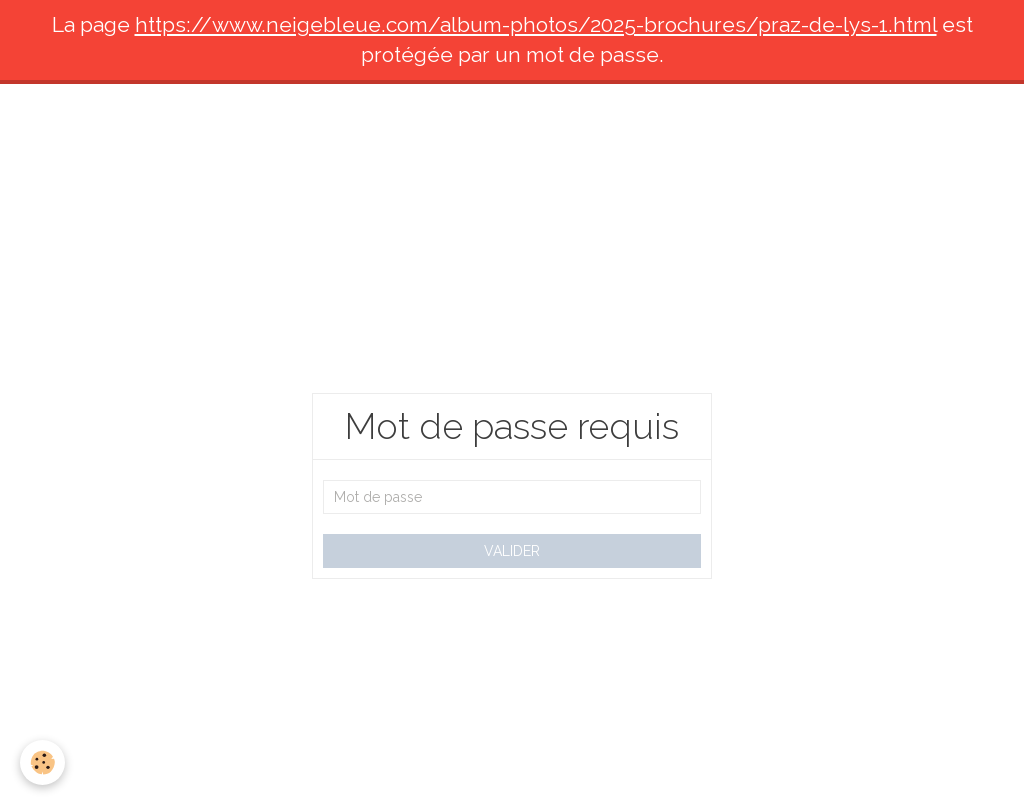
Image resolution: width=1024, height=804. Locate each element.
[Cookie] (42, 762)
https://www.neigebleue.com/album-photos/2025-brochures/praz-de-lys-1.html (536, 24)
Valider (512, 551)
